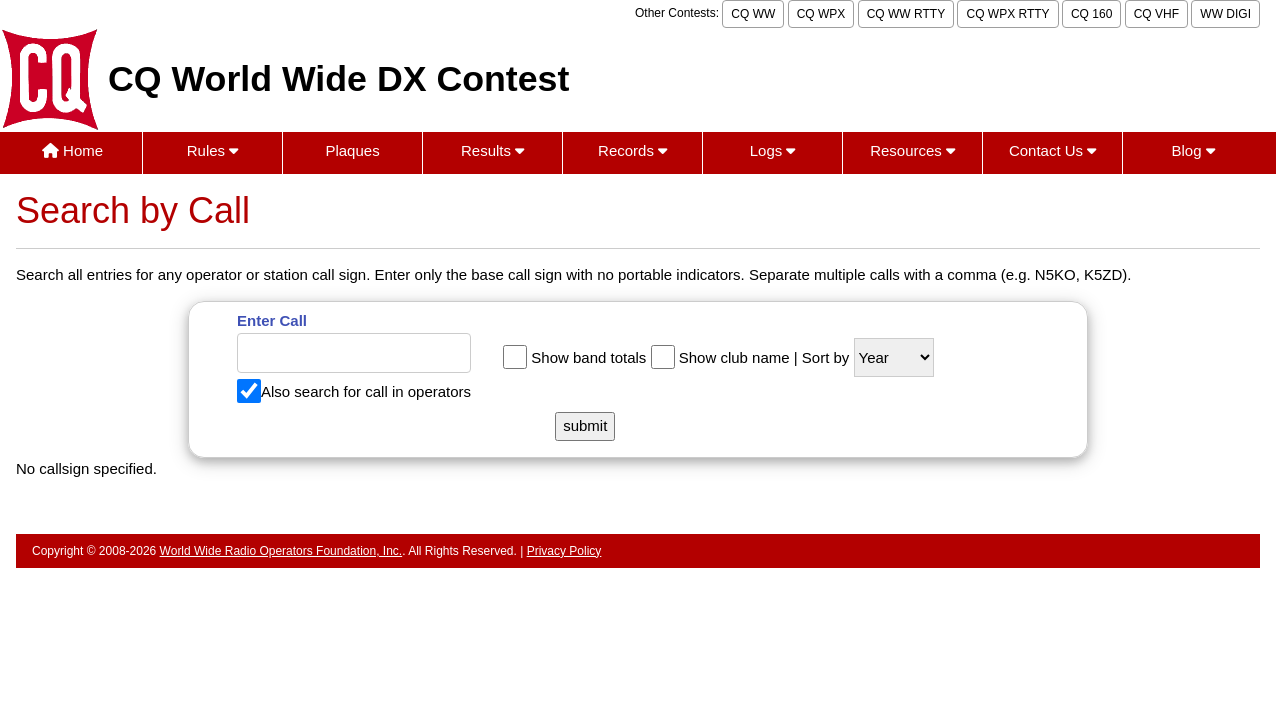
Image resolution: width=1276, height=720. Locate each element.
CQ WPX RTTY (1007, 14)
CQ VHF (1156, 14)
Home (72, 150)
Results (492, 150)
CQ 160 (1091, 14)
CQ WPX (821, 14)
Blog (1193, 150)
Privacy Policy (564, 551)
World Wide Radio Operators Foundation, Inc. (281, 551)
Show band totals (588, 357)
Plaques (352, 150)
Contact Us (1052, 150)
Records (632, 150)
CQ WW (753, 14)
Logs (773, 150)
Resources (912, 150)
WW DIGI (1225, 14)
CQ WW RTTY (906, 14)
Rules (213, 150)
